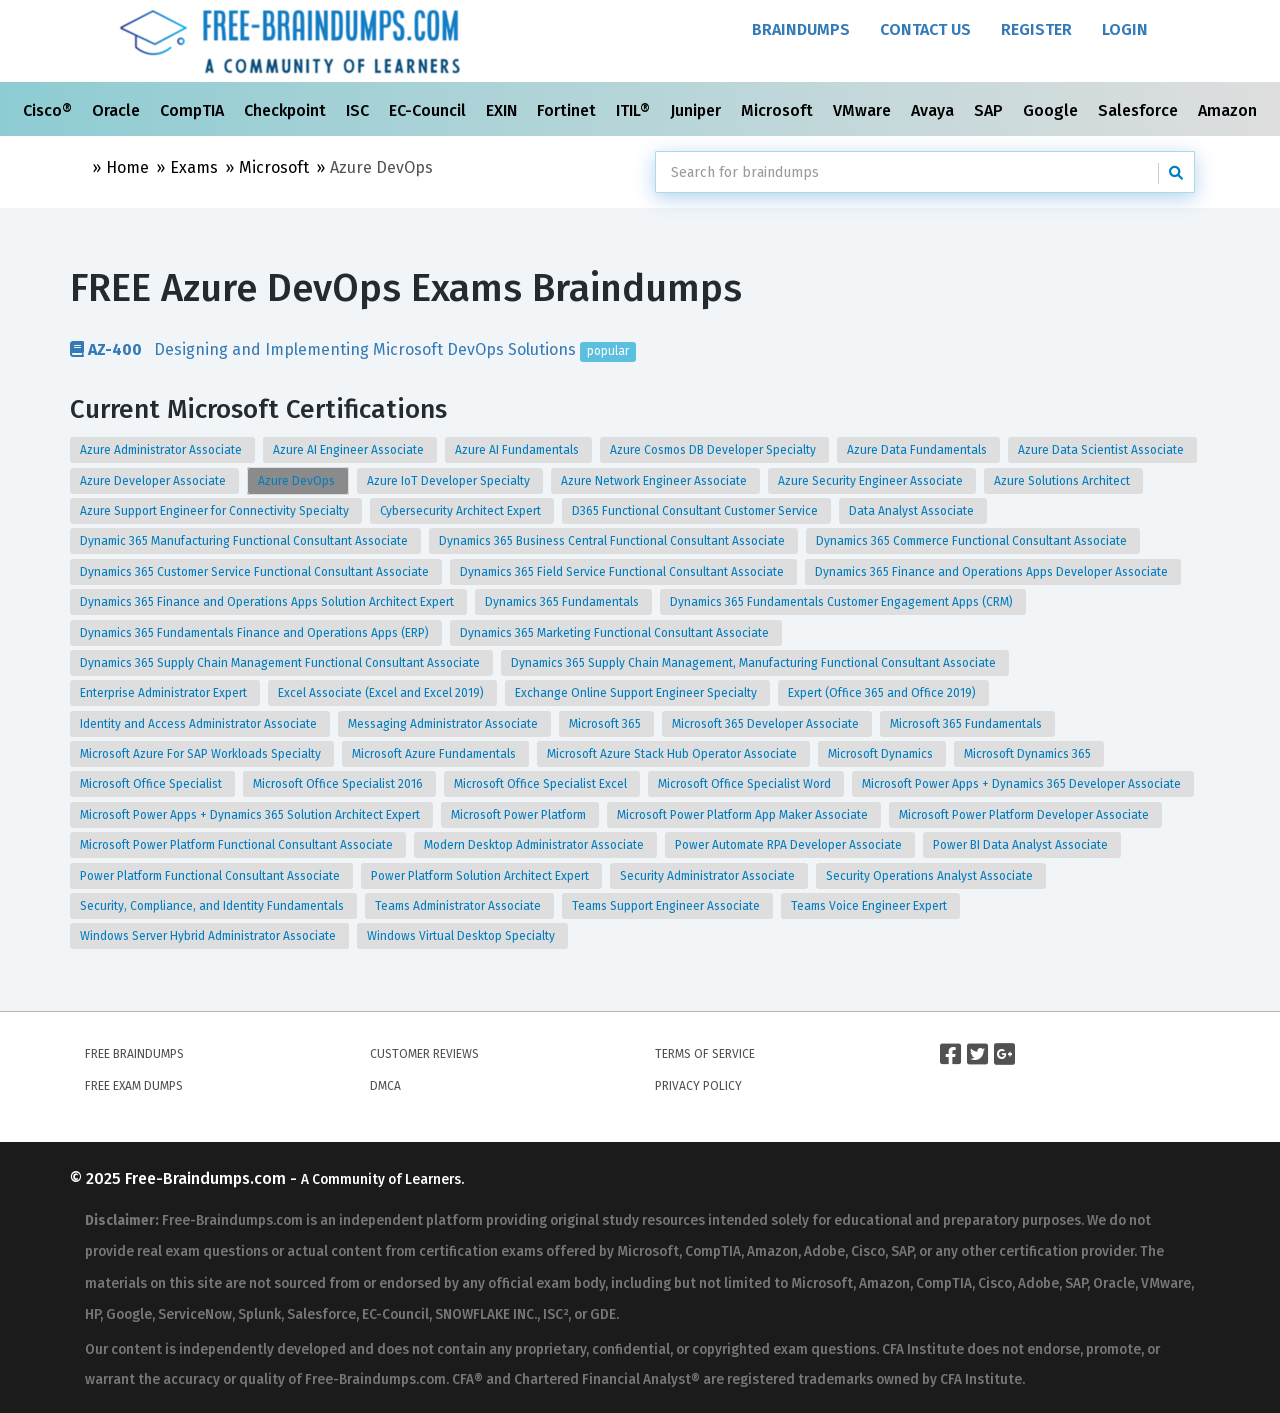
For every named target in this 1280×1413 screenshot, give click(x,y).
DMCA (385, 1086)
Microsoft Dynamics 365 (1029, 754)
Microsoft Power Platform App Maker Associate (744, 815)
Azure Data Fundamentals (918, 450)
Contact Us (925, 29)
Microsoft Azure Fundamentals (435, 754)
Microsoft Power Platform (520, 815)
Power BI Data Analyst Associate (1022, 845)
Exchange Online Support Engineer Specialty (637, 693)
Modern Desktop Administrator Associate (535, 845)
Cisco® (49, 110)
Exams (194, 167)
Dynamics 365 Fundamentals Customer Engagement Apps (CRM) (843, 602)
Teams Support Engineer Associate (667, 906)
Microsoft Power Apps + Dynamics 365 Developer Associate (1023, 784)
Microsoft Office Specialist (152, 784)
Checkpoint (287, 110)
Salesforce (1140, 110)
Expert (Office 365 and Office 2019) (883, 693)
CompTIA (194, 110)
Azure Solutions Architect (1063, 481)
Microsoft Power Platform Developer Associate (1025, 815)
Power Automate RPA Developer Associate (790, 845)
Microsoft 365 (606, 724)
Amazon (1229, 110)
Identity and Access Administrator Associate (200, 724)
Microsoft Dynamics (882, 754)
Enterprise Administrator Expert (165, 693)
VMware (864, 110)
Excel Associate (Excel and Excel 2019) (382, 693)
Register (1036, 29)
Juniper (697, 110)
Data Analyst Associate (913, 511)
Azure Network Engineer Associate (655, 481)
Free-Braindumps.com (207, 1178)
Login (1125, 29)
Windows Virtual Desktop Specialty (462, 936)
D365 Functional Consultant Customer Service (696, 511)
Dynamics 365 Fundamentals (563, 602)
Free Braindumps (134, 1054)
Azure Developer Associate (154, 481)
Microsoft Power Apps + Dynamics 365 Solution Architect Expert (251, 815)
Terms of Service (705, 1054)
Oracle (118, 110)
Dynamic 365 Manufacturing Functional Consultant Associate (245, 541)
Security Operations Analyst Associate (931, 876)
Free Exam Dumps (134, 1086)
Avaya (934, 110)
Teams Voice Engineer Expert (870, 906)
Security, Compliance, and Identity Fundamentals (213, 906)
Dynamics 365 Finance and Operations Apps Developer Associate (993, 572)
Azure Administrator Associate (162, 450)
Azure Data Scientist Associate (1102, 450)
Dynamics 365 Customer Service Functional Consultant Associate (256, 572)
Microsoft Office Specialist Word (746, 784)
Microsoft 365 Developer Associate (767, 724)
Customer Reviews (424, 1054)
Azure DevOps (298, 481)
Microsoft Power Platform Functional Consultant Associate (238, 845)
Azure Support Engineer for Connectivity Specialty (216, 511)
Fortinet (568, 110)
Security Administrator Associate (709, 876)
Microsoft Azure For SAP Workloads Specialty (202, 754)
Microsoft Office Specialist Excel (542, 784)
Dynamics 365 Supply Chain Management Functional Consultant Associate (281, 663)
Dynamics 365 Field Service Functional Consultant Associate (623, 572)
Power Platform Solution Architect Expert (481, 876)
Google (1052, 110)
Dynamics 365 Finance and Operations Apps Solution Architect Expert (268, 602)
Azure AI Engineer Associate (350, 450)
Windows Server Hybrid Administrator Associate (209, 936)
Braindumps (801, 29)
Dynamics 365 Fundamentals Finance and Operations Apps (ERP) (256, 633)
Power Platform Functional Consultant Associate (211, 876)
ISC (359, 110)
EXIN (503, 110)
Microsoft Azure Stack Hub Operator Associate (673, 754)
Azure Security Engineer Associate (872, 481)
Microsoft (779, 110)
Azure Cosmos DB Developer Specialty (714, 450)
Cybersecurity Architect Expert (462, 511)
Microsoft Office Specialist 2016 (339, 784)
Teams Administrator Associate (459, 906)
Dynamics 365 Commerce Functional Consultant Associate (973, 541)
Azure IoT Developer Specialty (450, 481)
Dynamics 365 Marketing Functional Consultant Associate (616, 633)
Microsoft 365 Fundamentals (967, 724)
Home (127, 167)
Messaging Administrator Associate (444, 724)
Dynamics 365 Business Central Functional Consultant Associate (613, 541)
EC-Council (429, 110)
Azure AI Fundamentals (518, 450)
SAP (990, 110)
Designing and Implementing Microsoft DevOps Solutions (353, 349)
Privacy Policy (698, 1086)
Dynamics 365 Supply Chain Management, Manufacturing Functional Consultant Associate (755, 663)
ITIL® (635, 110)
